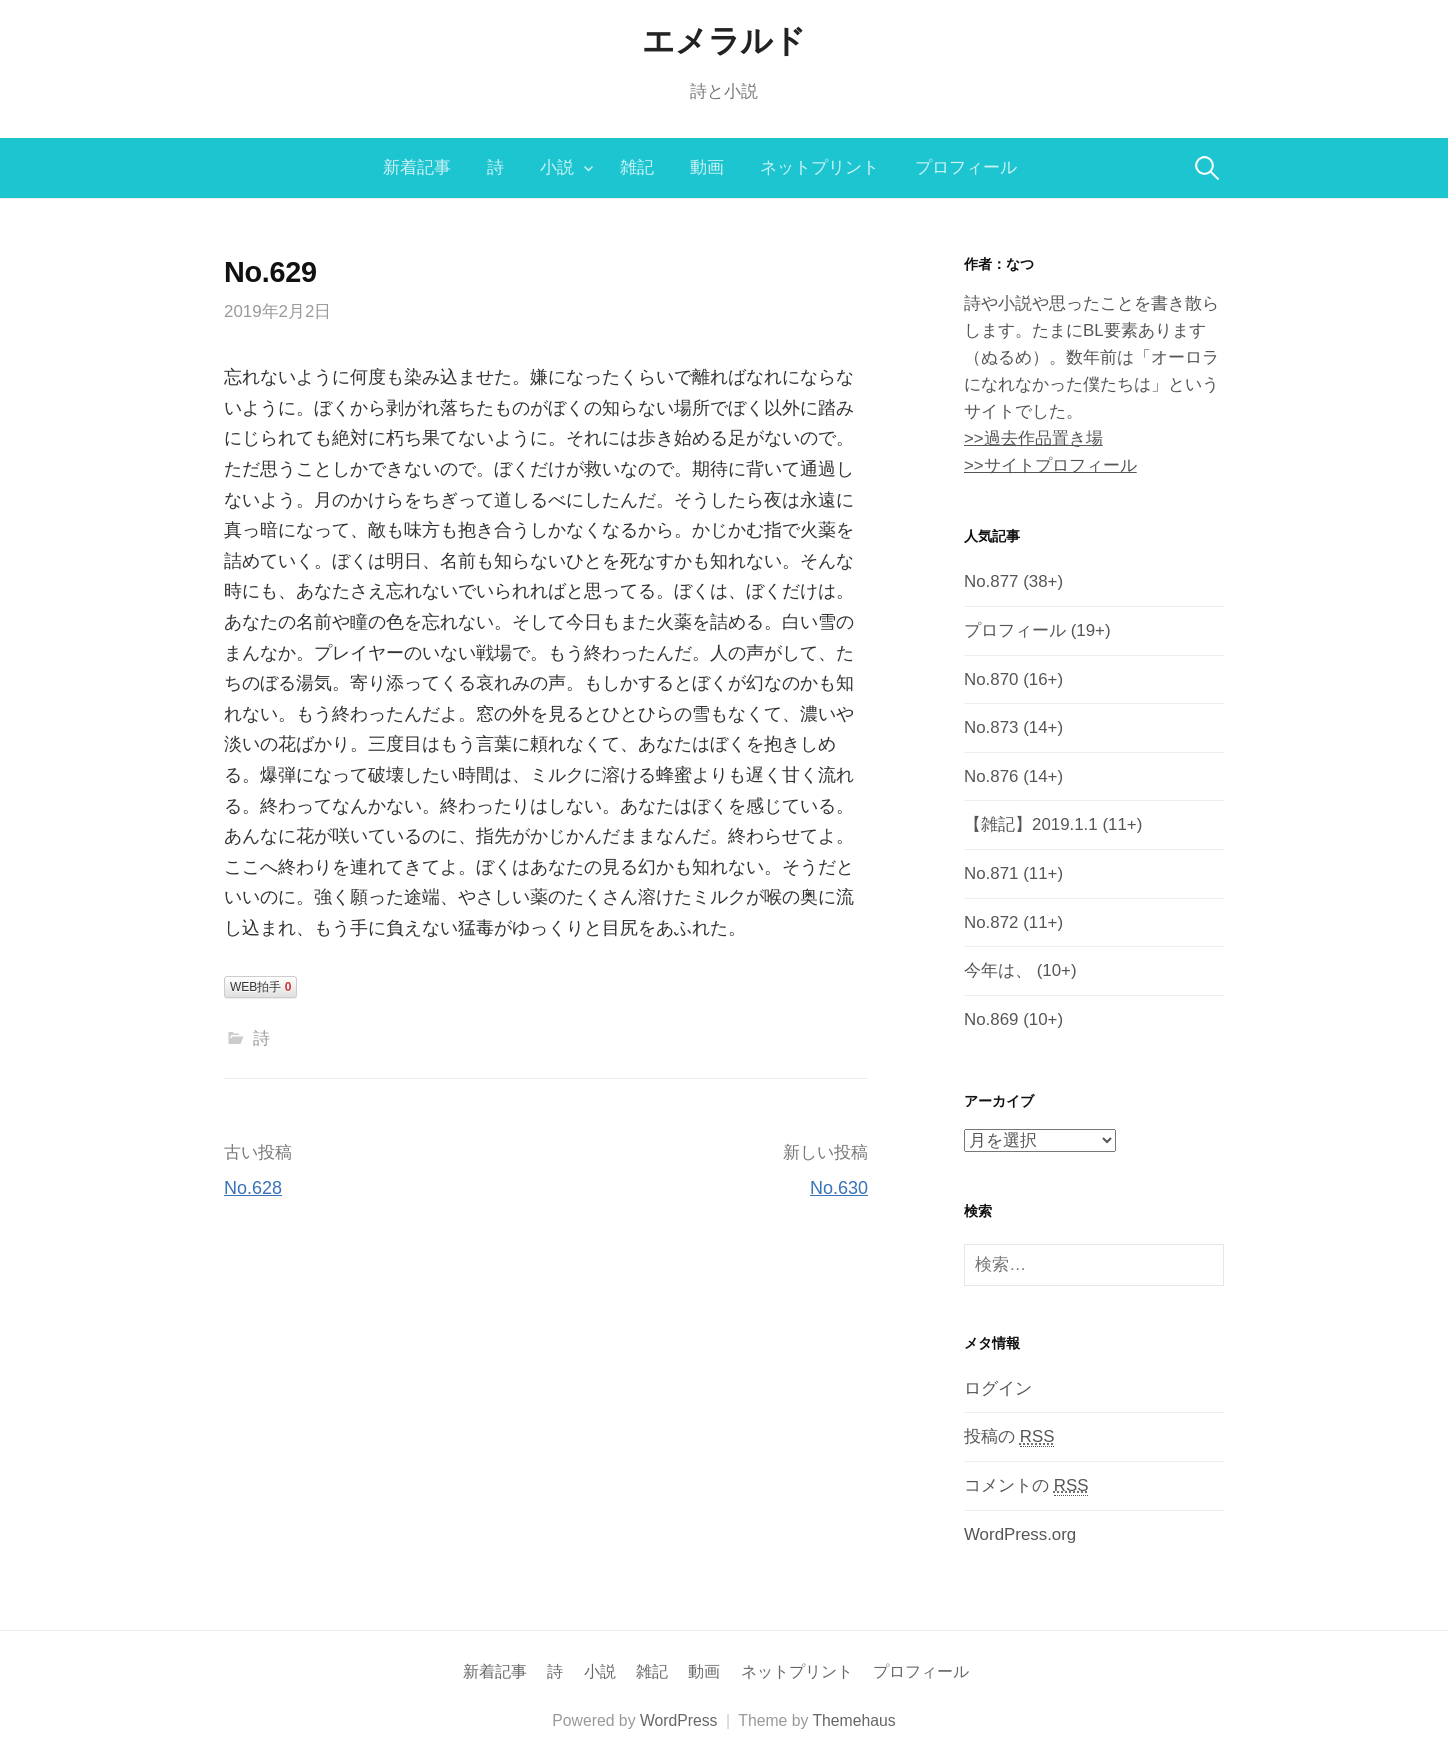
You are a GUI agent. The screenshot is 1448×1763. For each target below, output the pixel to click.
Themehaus (853, 1720)
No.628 (253, 1188)
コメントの (1026, 1486)
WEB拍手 (260, 987)
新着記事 (417, 167)
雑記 (637, 167)
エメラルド (723, 41)
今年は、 (998, 970)
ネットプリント (819, 167)
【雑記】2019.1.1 (1031, 824)
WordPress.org (1020, 1534)
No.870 (991, 679)
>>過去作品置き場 (1033, 438)
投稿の (1009, 1437)
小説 (557, 167)
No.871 (991, 873)
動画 (707, 167)
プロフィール (966, 167)
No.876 (991, 776)
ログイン (998, 1388)
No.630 (839, 1188)
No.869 (991, 1019)
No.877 (991, 581)
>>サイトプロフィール (1050, 465)
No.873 (991, 727)
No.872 (991, 922)
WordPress (679, 1720)
